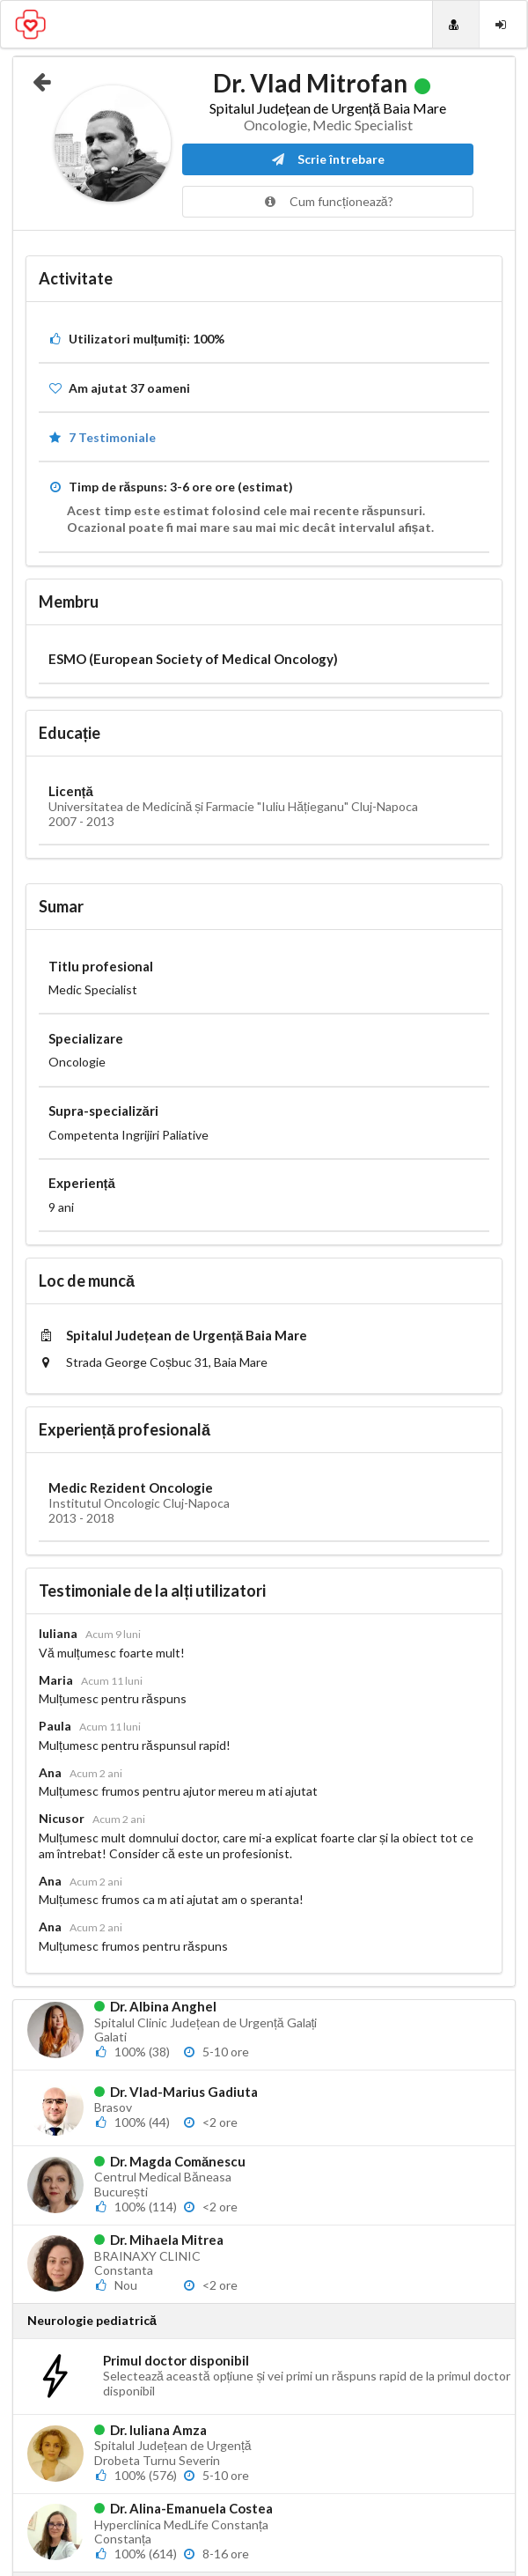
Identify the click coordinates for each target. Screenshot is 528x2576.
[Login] (503, 24)
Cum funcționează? (328, 201)
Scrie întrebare (328, 158)
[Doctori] (456, 24)
